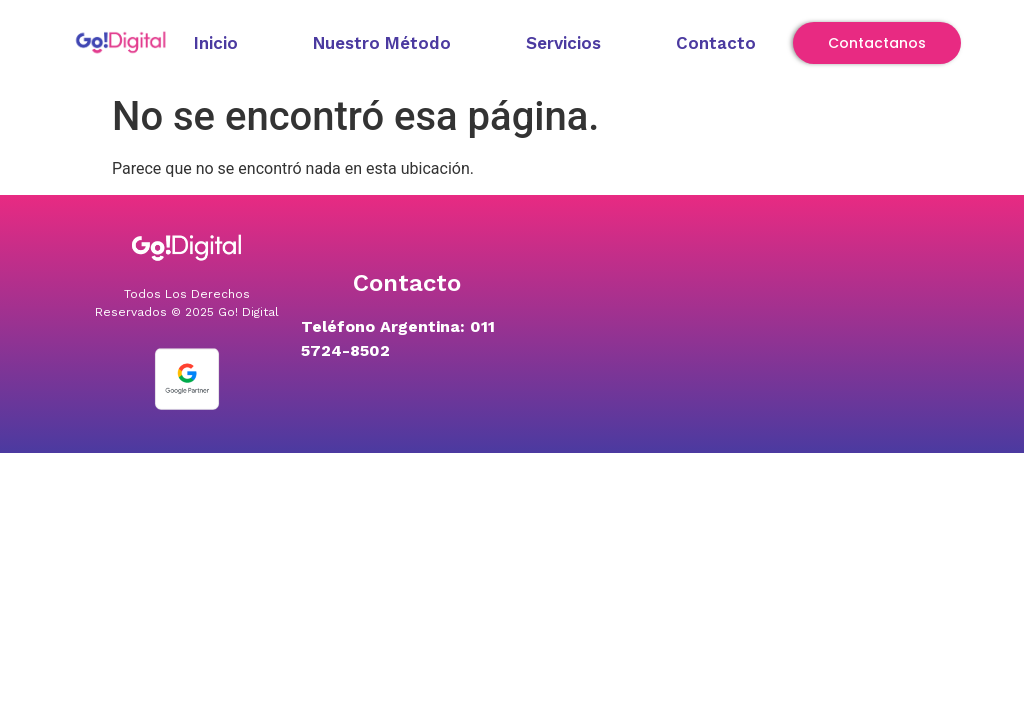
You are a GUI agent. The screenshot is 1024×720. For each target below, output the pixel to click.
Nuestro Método (382, 43)
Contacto (716, 43)
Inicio (216, 43)
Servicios (563, 43)
